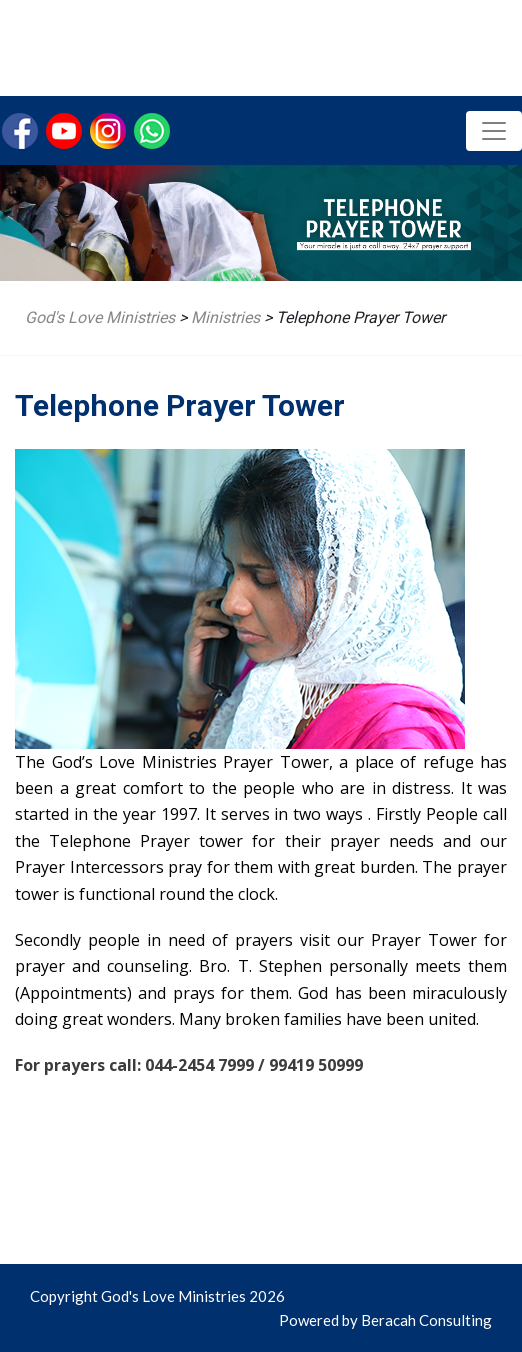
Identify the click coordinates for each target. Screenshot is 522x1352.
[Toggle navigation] (494, 131)
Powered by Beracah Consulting (385, 1320)
